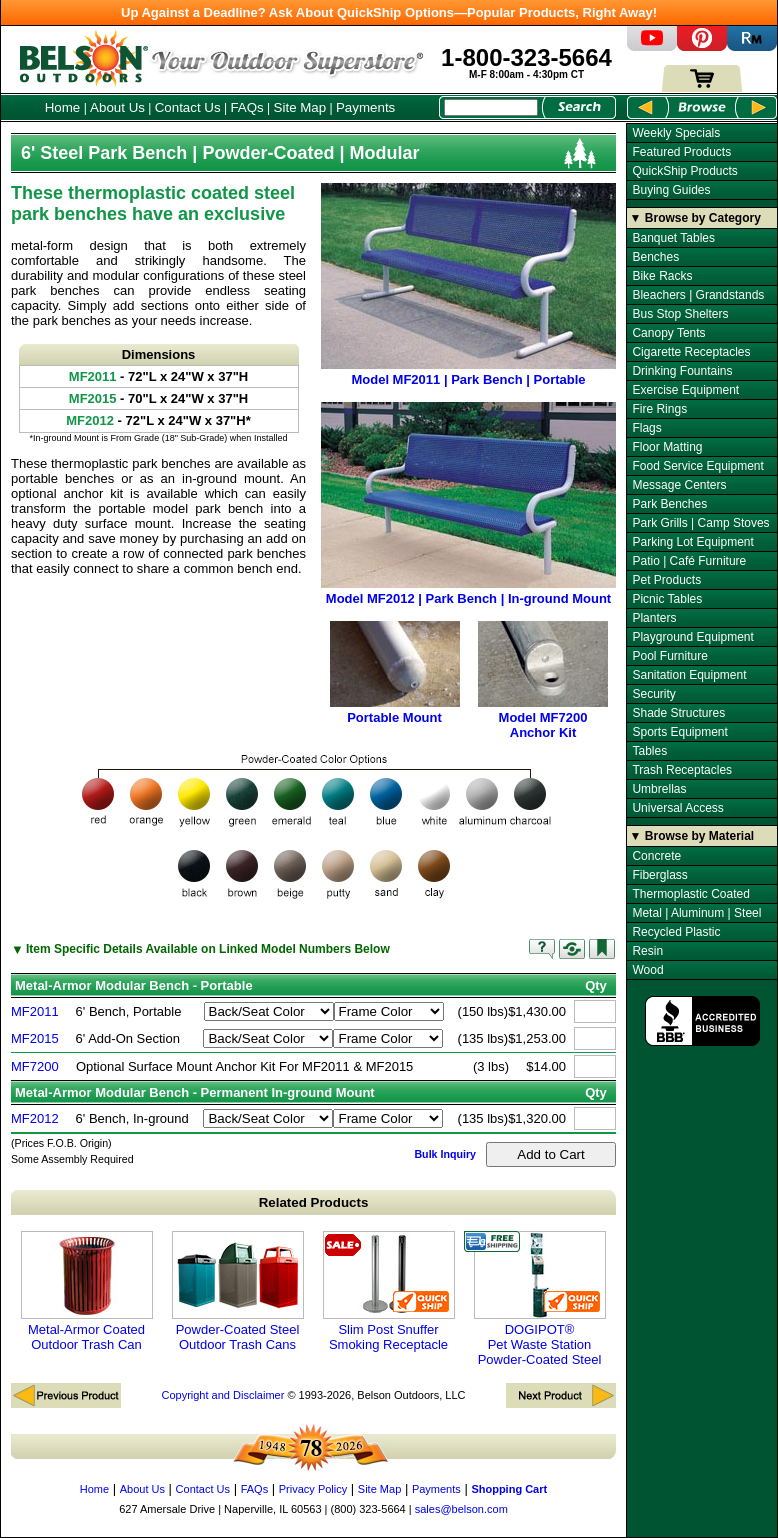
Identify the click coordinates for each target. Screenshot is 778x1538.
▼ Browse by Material (692, 836)
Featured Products (681, 152)
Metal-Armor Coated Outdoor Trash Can (87, 1291)
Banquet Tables (673, 238)
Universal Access (677, 808)
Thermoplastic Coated (690, 894)
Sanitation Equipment (689, 675)
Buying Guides (671, 190)
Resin (647, 951)
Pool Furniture (669, 656)
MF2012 (35, 1118)
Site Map (300, 107)
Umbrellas (659, 789)
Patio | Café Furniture (689, 561)
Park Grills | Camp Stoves (700, 523)
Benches (655, 257)
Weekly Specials (676, 133)
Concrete (656, 856)
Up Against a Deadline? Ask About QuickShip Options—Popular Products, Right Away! (389, 12)
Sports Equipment (679, 732)
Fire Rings (659, 409)
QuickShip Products (684, 171)
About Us (117, 107)
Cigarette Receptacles (691, 352)
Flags (646, 428)
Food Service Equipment (697, 466)
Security (653, 694)
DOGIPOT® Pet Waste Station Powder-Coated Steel (540, 1299)
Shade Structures (678, 713)
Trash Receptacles (682, 770)
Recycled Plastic (676, 932)
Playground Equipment (692, 637)
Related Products (314, 1202)
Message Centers (679, 485)
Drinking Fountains (682, 371)
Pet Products (666, 580)
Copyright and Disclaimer (222, 1395)
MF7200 (35, 1066)
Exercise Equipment (685, 390)
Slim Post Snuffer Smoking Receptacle (389, 1291)
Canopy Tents (668, 333)
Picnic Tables (667, 599)
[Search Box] (491, 107)
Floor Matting (667, 447)
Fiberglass (659, 875)
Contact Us (188, 107)
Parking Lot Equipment (692, 542)
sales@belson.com (461, 1509)
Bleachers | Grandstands (698, 295)
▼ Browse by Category (695, 218)
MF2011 (35, 1011)
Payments (365, 107)
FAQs (246, 107)
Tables (649, 751)
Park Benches (669, 504)
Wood (647, 970)
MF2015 (35, 1038)
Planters (654, 618)
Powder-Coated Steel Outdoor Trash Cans (238, 1291)
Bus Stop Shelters (680, 314)
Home (63, 107)
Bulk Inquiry (445, 1154)
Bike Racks (662, 276)
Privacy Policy (313, 1489)
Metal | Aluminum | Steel (696, 913)
